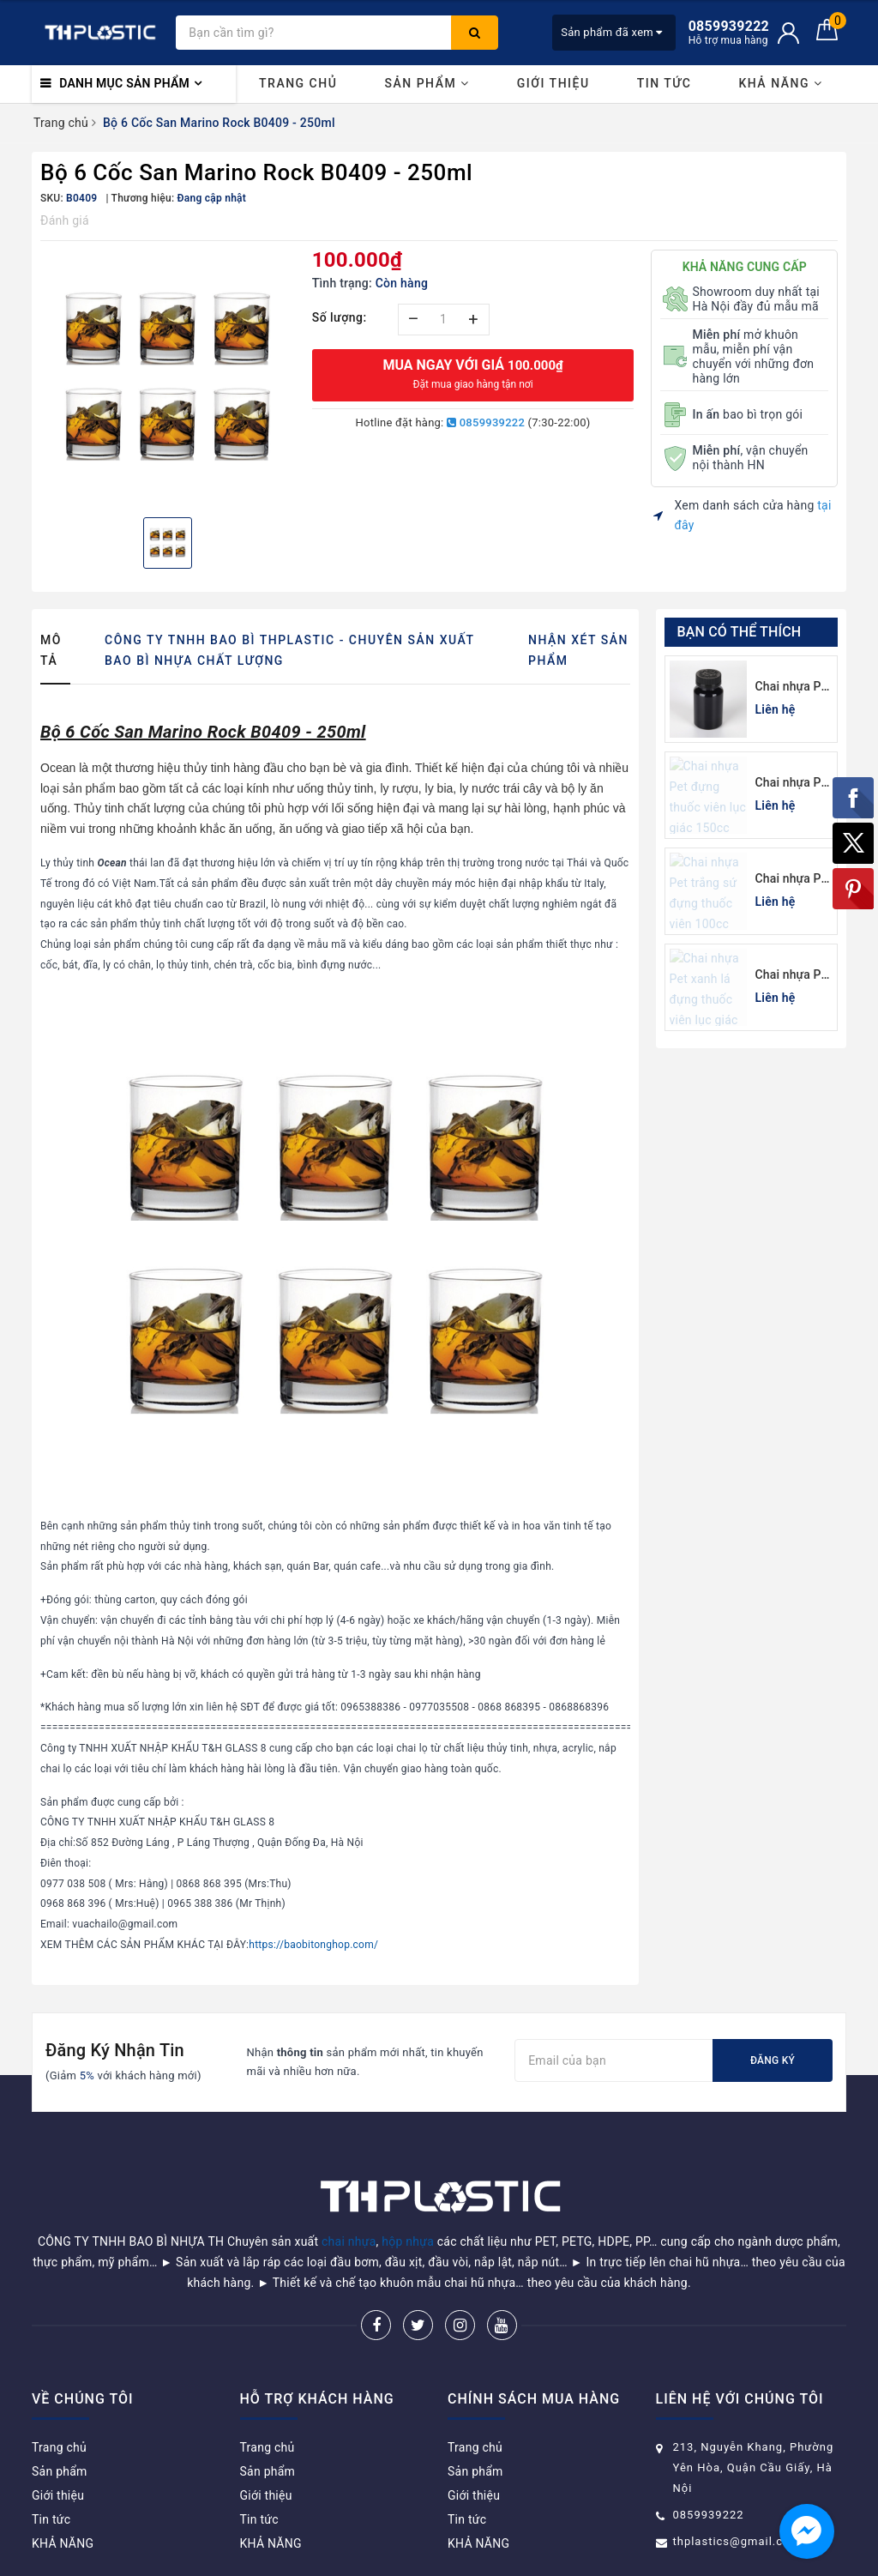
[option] (167, 377)
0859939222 (486, 422)
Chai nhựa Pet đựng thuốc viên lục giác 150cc (794, 783)
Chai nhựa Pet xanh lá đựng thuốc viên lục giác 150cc (794, 976)
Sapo (561, 2557)
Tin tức (664, 83)
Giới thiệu (553, 83)
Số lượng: (339, 317)
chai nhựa (349, 2198)
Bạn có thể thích (739, 632)
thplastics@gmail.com (737, 2497)
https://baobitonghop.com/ (313, 1945)
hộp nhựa (408, 2198)
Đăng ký (772, 2060)
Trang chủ (298, 83)
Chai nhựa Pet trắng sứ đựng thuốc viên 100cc (794, 880)
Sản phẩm (426, 83)
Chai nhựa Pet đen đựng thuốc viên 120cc (794, 687)
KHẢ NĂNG (780, 83)
